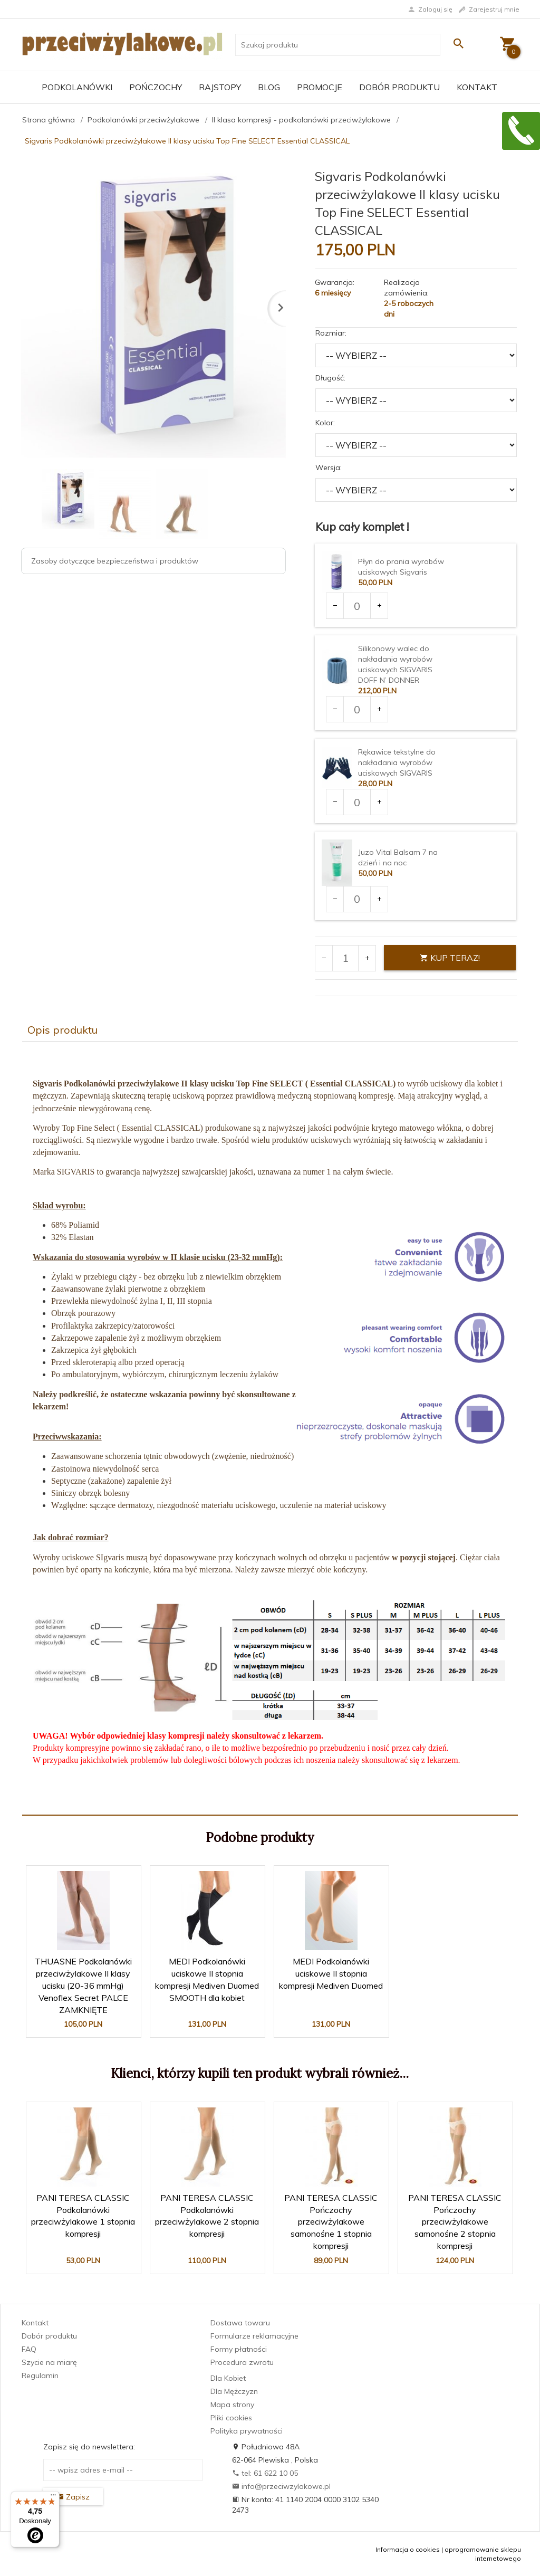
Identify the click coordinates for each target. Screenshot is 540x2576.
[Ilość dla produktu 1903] (357, 605)
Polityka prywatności (246, 2431)
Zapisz (73, 2497)
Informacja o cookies (407, 2549)
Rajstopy (220, 87)
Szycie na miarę (49, 2362)
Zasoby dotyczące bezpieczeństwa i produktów (114, 561)
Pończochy (155, 87)
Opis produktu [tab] (62, 1029)
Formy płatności (238, 2349)
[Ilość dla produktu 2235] (357, 709)
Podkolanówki (77, 87)
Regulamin (40, 2375)
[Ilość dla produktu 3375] (357, 899)
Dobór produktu (399, 87)
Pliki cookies (231, 2417)
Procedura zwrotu (242, 2362)
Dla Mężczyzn (234, 2391)
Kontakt (477, 87)
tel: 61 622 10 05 (265, 2473)
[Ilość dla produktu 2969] (357, 802)
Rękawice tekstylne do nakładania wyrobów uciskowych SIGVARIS (397, 762)
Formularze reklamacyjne (254, 2336)
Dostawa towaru (240, 2322)
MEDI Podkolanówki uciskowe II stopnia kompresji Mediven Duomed (331, 1973)
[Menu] (53, 2497)
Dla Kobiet (228, 2378)
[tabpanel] (270, 1428)
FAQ (29, 2349)
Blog (269, 87)
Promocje (319, 87)
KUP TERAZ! (450, 957)
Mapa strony (232, 2404)
